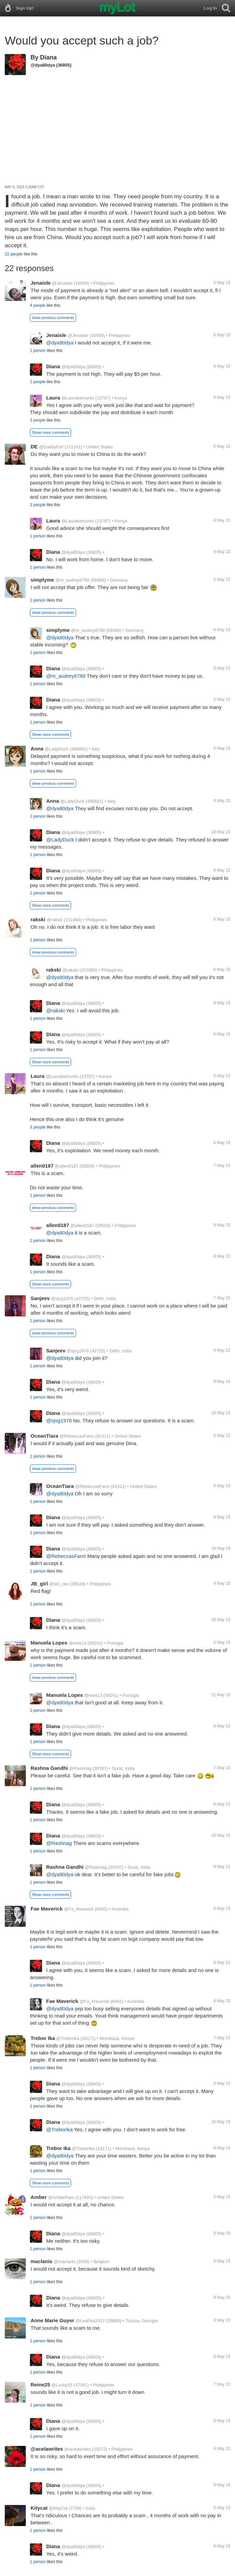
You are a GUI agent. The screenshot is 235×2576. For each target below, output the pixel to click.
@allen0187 (66, 1166)
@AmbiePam (61, 2197)
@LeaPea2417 (90, 2320)
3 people (38, 420)
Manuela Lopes (49, 1643)
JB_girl (39, 1583)
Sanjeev (40, 1298)
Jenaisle (41, 283)
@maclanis (65, 2261)
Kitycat (39, 2508)
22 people (14, 254)
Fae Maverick (46, 1909)
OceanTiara (44, 1436)
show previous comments (53, 318)
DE (34, 446)
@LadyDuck (56, 748)
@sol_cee (59, 1583)
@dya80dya (43, 65)
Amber (39, 2197)
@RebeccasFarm (76, 1436)
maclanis (41, 2261)
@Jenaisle (62, 283)
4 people (38, 305)
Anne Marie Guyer (52, 2320)
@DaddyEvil (51, 446)
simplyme (42, 580)
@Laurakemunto (77, 398)
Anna (37, 748)
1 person (38, 350)
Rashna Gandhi (49, 1768)
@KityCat (58, 2508)
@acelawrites (47, 2449)
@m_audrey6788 (72, 580)
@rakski (54, 919)
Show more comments (50, 432)
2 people (38, 381)
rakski (38, 919)
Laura (53, 398)
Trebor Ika (43, 2038)
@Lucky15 (61, 2384)
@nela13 (77, 1643)
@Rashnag (80, 1768)
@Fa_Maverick (79, 1909)
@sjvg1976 (62, 1298)
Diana (48, 57)
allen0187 (42, 1166)
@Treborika (67, 2038)
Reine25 (40, 2384)
